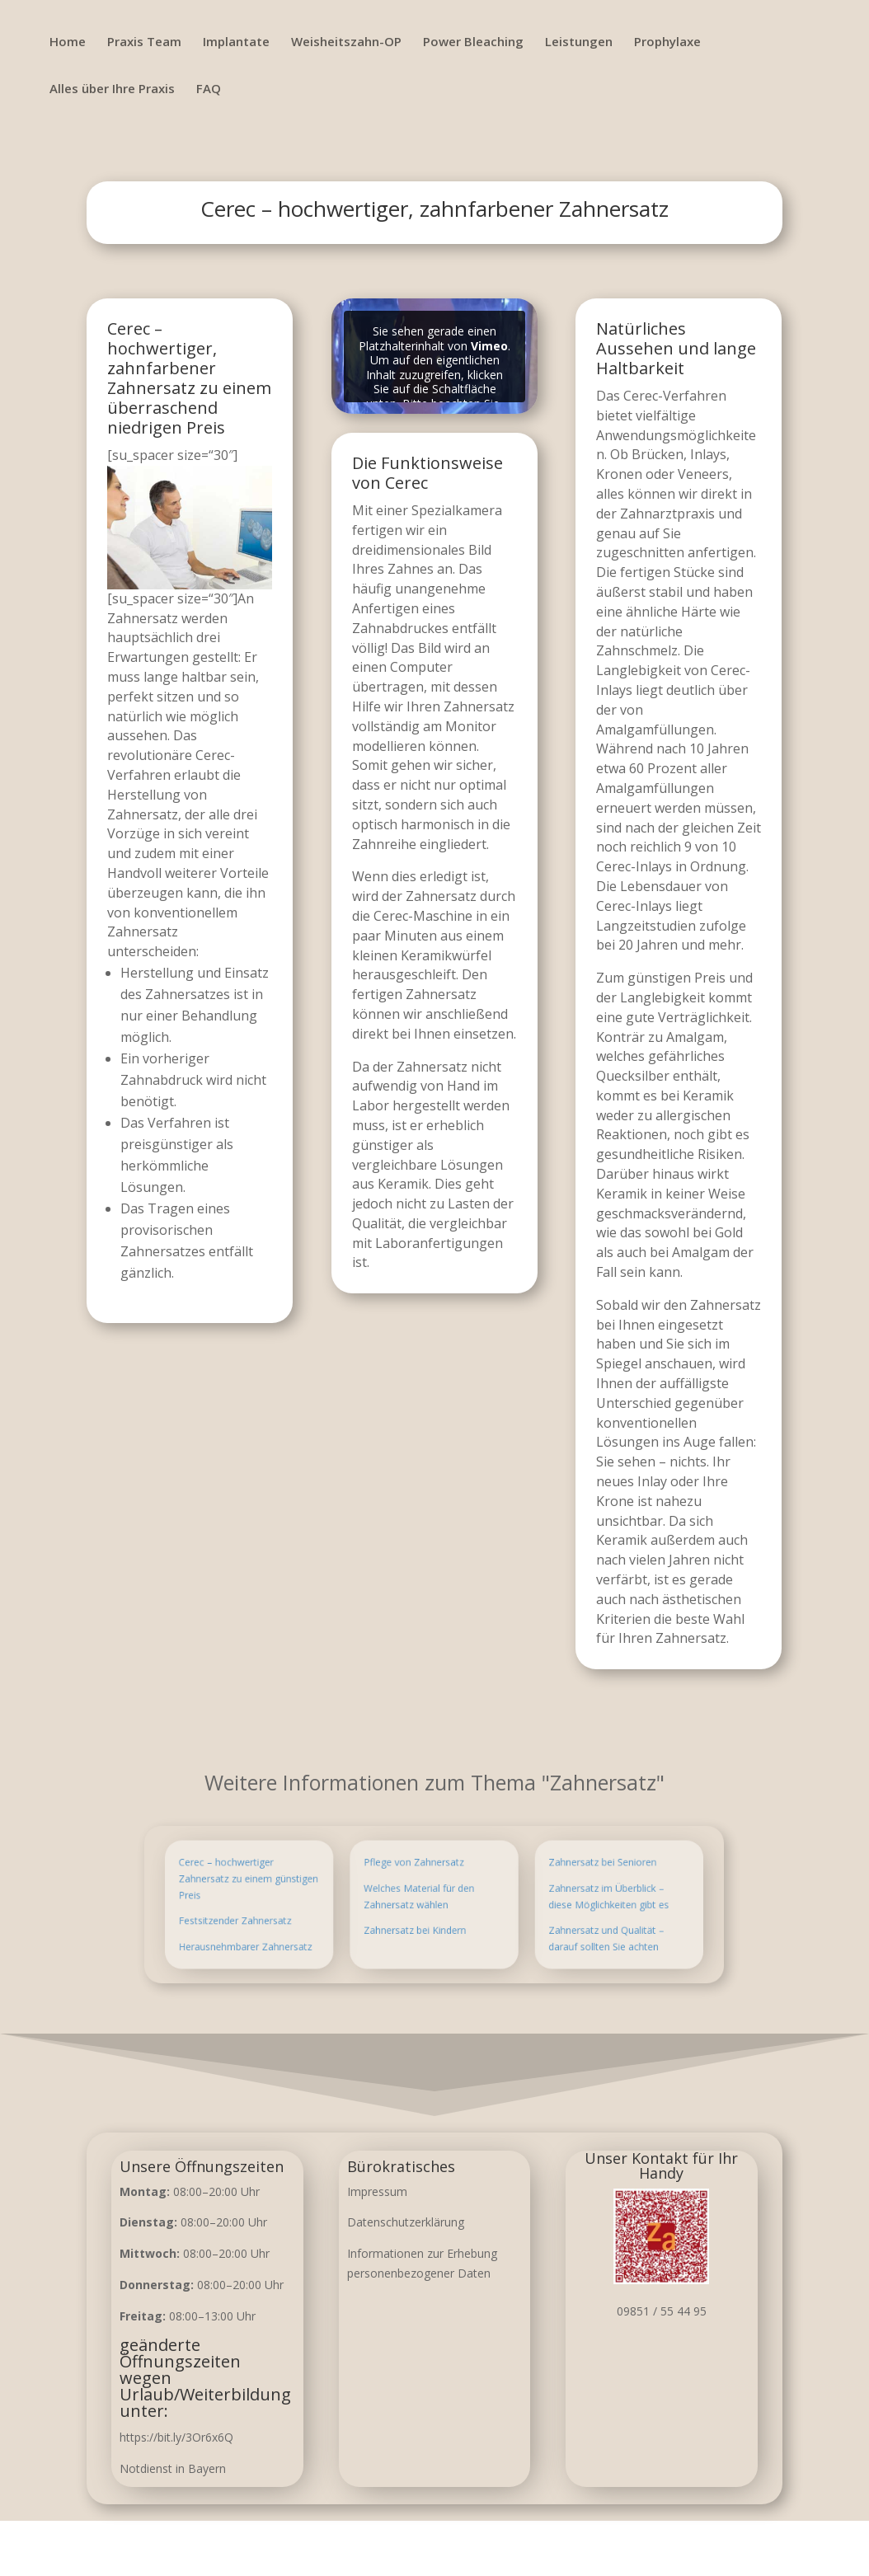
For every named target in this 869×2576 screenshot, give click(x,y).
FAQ (208, 89)
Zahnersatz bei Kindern (422, 1921)
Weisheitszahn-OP (346, 42)
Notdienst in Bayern (173, 2468)
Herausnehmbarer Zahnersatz (314, 1931)
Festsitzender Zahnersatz (307, 1915)
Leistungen (579, 42)
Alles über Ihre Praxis (112, 89)
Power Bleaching (473, 42)
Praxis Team (144, 42)
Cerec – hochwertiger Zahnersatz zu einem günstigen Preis (315, 1888)
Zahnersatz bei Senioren (542, 1878)
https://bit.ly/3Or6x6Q (176, 2437)
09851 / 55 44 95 (662, 2311)
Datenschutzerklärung (405, 2222)
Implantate (236, 42)
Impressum (377, 2191)
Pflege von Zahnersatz (421, 1878)
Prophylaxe (667, 42)
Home (67, 42)
